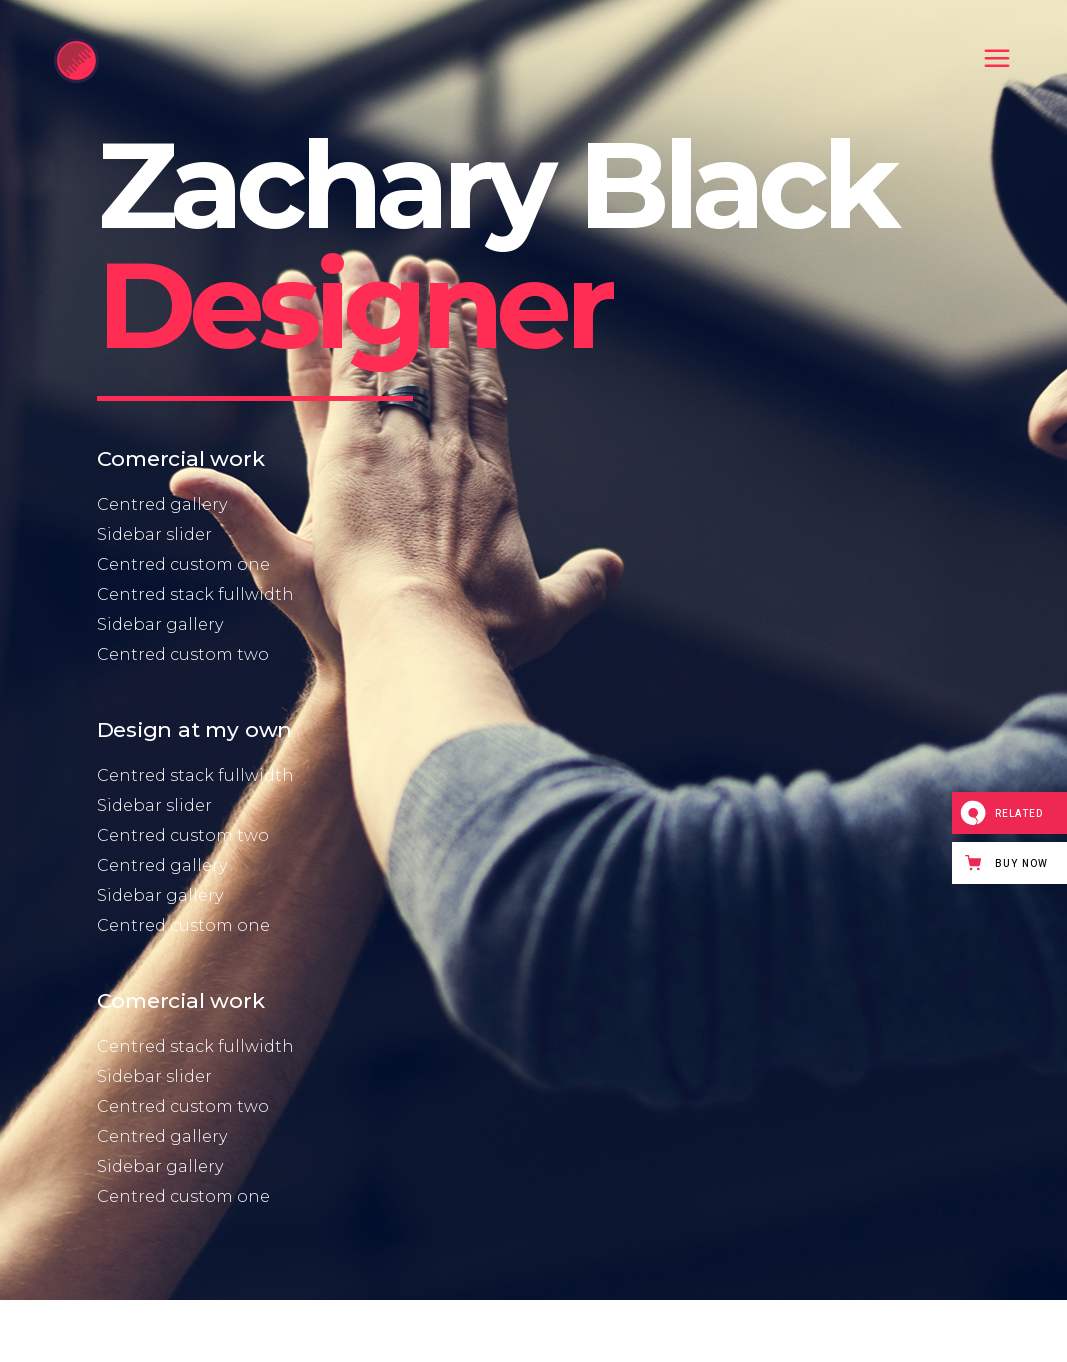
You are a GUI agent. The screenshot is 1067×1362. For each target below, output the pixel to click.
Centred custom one (183, 564)
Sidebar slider (154, 534)
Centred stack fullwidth (195, 594)
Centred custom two (183, 654)
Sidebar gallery (160, 624)
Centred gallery (162, 504)
